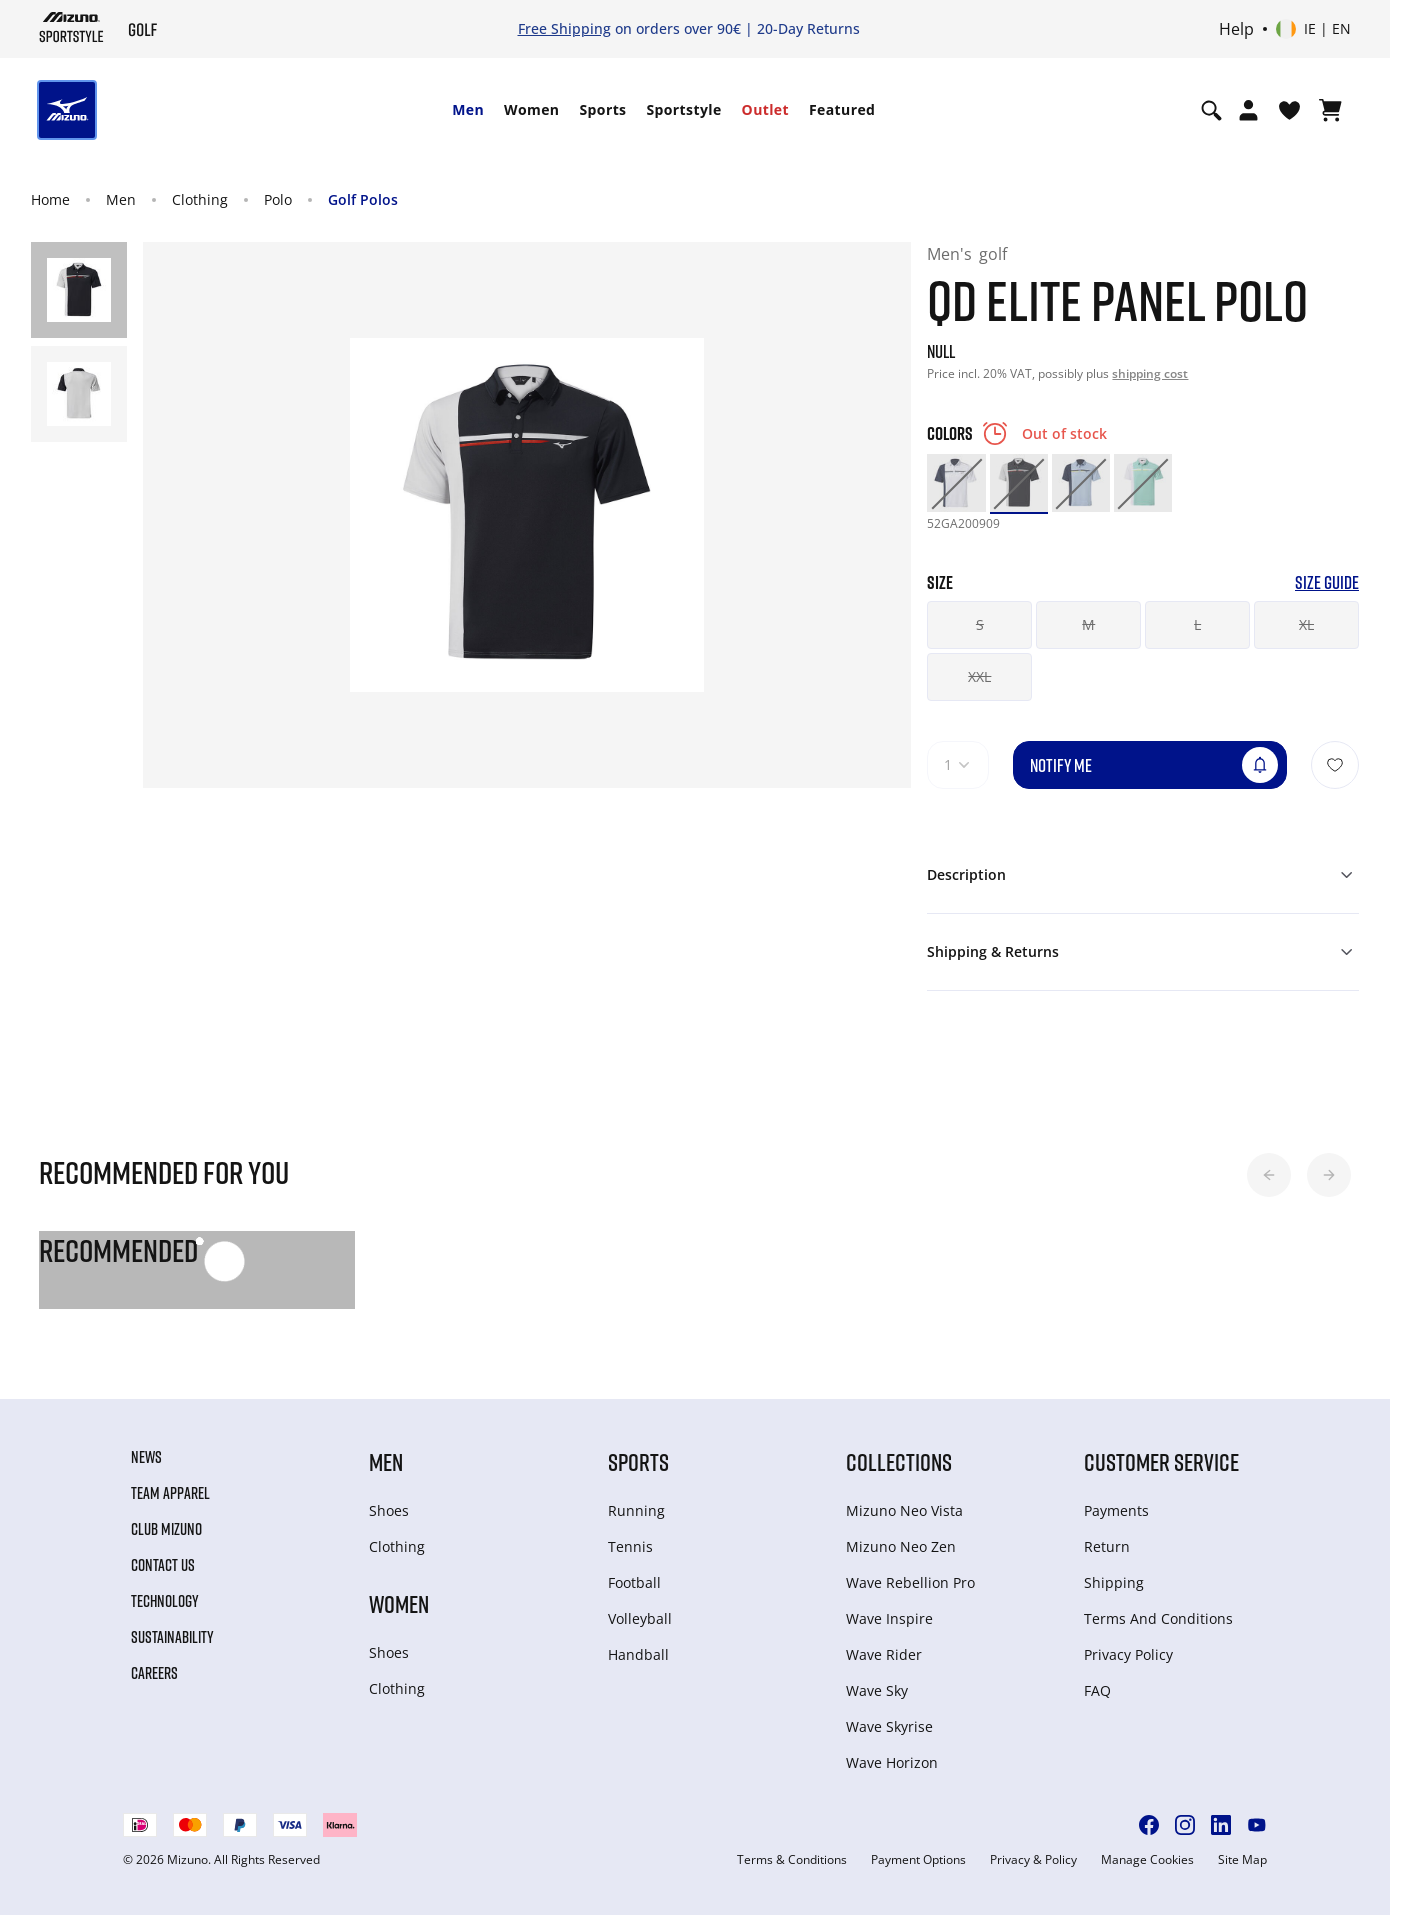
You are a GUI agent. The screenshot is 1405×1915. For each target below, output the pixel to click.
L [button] (1197, 624)
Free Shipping (564, 28)
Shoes (389, 1510)
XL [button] (1306, 624)
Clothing (200, 199)
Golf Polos (363, 199)
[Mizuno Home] (71, 27)
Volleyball (640, 1618)
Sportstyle (683, 109)
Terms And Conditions (1158, 1618)
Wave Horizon (892, 1762)
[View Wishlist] (1289, 110)
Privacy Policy (1128, 1654)
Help (1236, 29)
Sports (602, 109)
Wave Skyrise (889, 1726)
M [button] (1088, 624)
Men (468, 109)
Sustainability (172, 1637)
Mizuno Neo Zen (901, 1546)
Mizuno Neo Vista (904, 1510)
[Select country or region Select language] (1313, 29)
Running (636, 1510)
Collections (899, 1461)
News (146, 1457)
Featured (842, 109)
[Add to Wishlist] (1335, 765)
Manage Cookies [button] (1147, 1860)
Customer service (1161, 1461)
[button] (1269, 1175)
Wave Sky (877, 1690)
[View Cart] (1330, 110)
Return (1107, 1546)
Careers (154, 1673)
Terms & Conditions (792, 1860)
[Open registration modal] (1248, 110)
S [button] (980, 624)
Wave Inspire (889, 1618)
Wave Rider (884, 1654)
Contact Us (163, 1565)
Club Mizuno (166, 1529)
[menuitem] (468, 110)
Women (531, 109)
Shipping (1114, 1582)
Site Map (1242, 1860)
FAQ (1097, 1690)
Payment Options (918, 1860)
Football (634, 1582)
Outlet (765, 109)
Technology (165, 1601)
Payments (1116, 1510)
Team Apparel (170, 1493)
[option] (956, 483)
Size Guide (1327, 582)
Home (50, 199)
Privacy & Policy (1033, 1860)
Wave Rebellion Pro (910, 1582)
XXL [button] (979, 676)
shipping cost (1150, 373)
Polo (278, 199)
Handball (638, 1654)
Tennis (630, 1546)
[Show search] (1211, 110)
